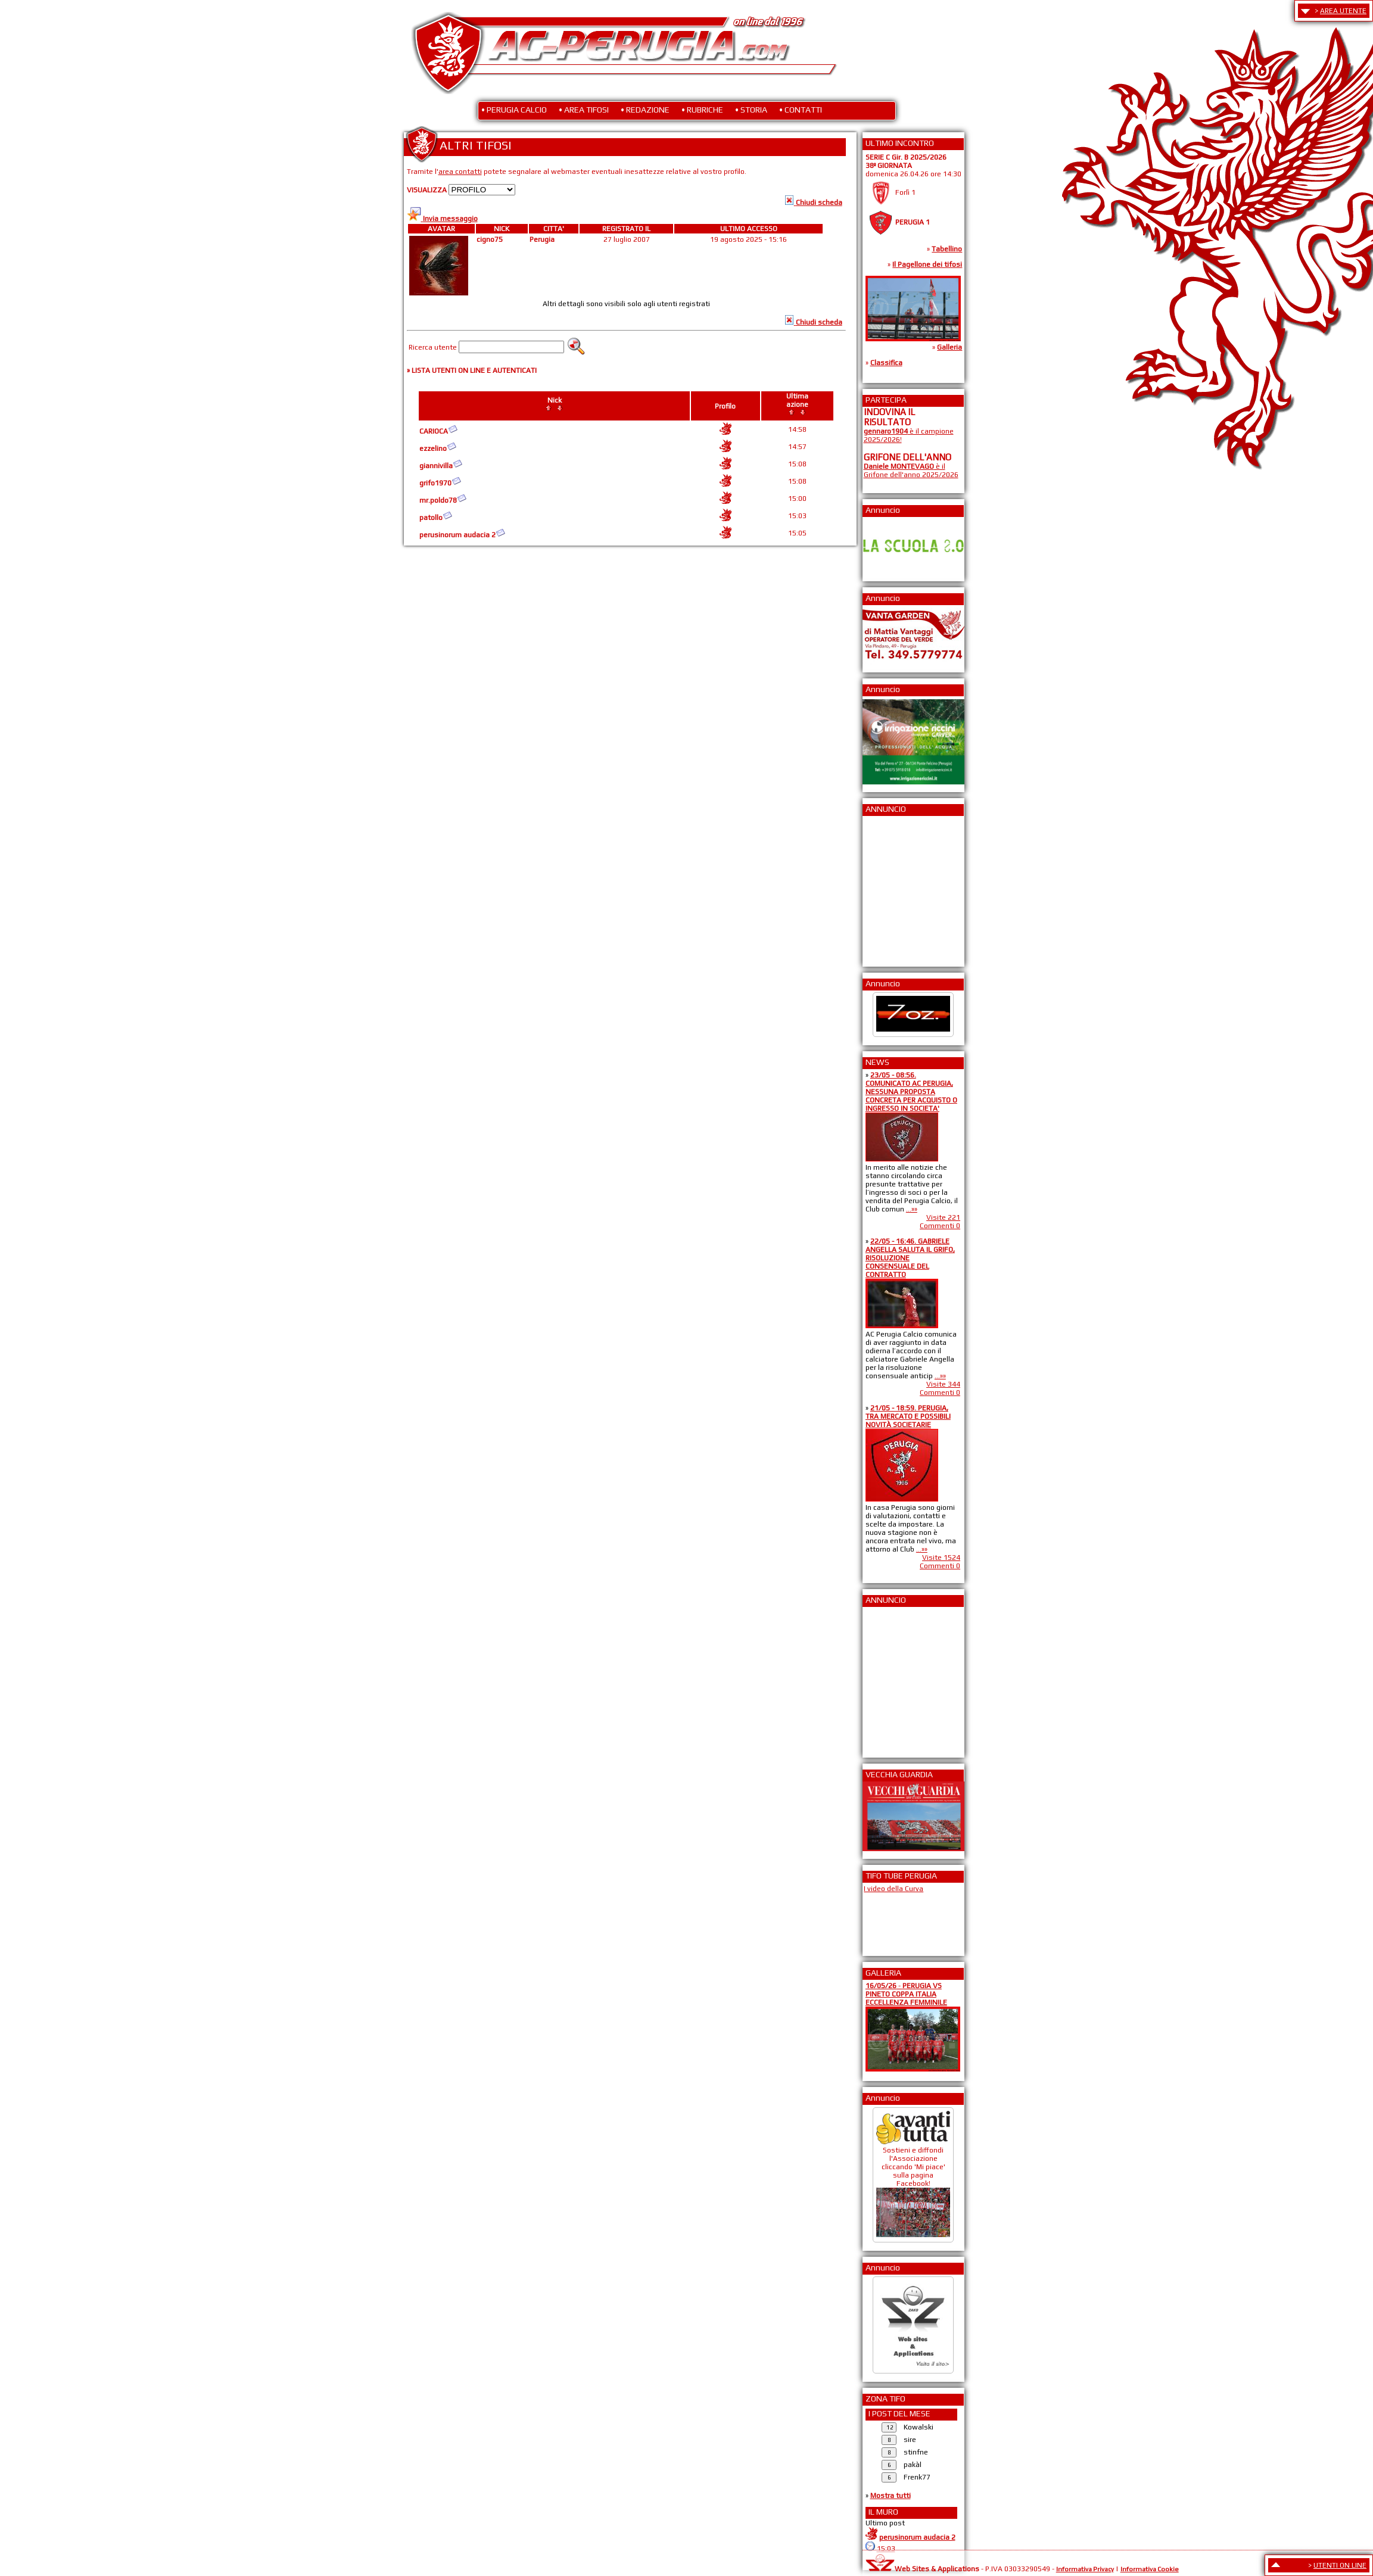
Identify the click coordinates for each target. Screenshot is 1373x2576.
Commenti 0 (940, 1226)
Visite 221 (943, 1217)
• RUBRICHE (702, 109)
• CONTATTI (800, 109)
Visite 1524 (941, 1557)
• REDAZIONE (645, 109)
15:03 (886, 2548)
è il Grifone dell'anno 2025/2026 (911, 470)
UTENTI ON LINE (1339, 2565)
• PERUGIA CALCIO (514, 109)
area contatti (460, 171)
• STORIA (751, 109)
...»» (911, 1209)
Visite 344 (943, 1384)
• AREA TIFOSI (584, 109)
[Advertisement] (899, 887)
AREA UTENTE (1343, 11)
